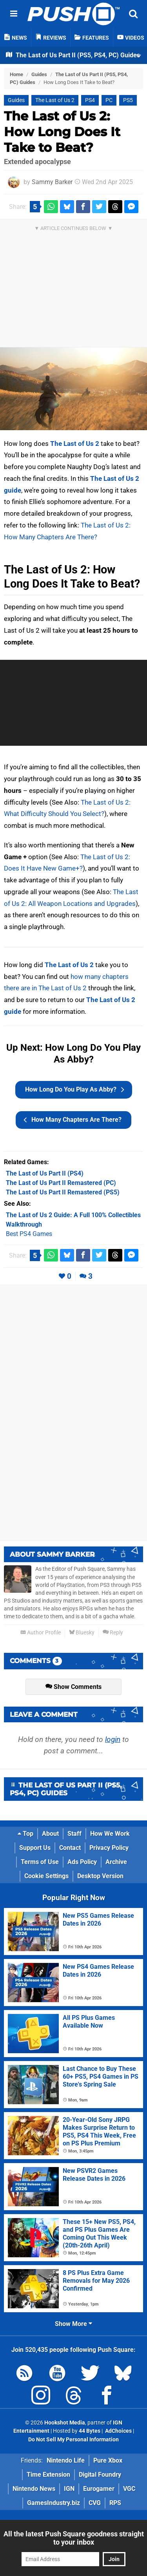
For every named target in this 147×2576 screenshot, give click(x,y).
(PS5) (63, 1192)
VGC (129, 2488)
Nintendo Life (66, 2460)
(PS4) (44, 1173)
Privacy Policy (109, 1847)
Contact (70, 1847)
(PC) (61, 1183)
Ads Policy (82, 1862)
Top (25, 1833)
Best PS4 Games (29, 1234)
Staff (74, 1833)
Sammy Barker (52, 182)
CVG (95, 2503)
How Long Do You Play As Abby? (74, 1090)
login (112, 1739)
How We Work (110, 1833)
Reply (113, 1632)
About (50, 1833)
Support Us (35, 1847)
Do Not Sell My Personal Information (73, 2439)
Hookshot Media (64, 2422)
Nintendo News (34, 2488)
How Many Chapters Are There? (73, 1120)
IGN (69, 2488)
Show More (73, 2324)
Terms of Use (40, 1862)
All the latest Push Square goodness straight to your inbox (74, 2538)
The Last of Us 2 (54, 100)
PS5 (128, 100)
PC (109, 100)
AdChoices (118, 2431)
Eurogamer (98, 2488)
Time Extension (48, 2474)
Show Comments (73, 1687)
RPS (115, 2503)
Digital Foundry (100, 2474)
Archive (116, 1862)
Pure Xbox (107, 2460)
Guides (39, 74)
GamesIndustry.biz (53, 2503)
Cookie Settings (46, 1876)
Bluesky (81, 1632)
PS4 (90, 100)
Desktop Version (100, 1876)
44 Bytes (89, 2431)
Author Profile (40, 1632)
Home (16, 74)
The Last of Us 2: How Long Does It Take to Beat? (62, 131)
